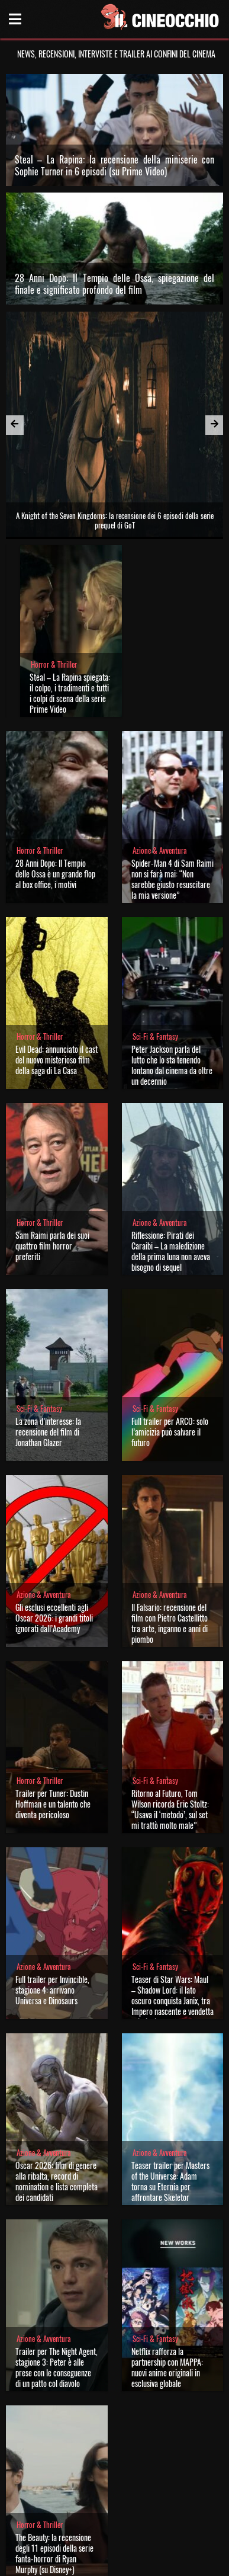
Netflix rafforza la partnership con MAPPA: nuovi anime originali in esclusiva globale (167, 2367)
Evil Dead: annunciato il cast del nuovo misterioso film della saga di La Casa (56, 1059)
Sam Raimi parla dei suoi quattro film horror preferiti (52, 1246)
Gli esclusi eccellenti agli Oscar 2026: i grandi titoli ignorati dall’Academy (54, 1618)
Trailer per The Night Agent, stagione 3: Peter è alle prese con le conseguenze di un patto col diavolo (56, 2367)
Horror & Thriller (54, 664)
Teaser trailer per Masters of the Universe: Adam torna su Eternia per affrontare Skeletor (170, 2181)
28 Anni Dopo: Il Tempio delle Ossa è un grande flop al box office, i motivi (55, 873)
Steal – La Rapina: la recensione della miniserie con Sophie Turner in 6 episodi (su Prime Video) (115, 165)
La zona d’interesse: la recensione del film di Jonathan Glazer (48, 1432)
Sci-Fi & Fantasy (155, 1036)
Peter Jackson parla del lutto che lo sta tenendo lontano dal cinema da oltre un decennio (171, 1065)
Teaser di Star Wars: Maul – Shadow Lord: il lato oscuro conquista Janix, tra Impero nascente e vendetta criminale (172, 2000)
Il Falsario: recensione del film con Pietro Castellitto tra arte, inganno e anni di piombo (169, 1623)
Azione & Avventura (160, 850)
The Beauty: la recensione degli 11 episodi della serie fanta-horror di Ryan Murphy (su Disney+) (54, 2553)
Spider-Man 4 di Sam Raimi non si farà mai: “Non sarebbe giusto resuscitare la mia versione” (172, 879)
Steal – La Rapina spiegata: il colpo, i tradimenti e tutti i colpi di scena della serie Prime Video (70, 693)
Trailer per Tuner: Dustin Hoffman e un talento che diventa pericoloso (53, 1804)
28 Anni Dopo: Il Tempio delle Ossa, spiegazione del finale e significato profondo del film (115, 284)
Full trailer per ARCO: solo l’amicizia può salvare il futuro (169, 1432)
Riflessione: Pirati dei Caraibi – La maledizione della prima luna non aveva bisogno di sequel (170, 1251)
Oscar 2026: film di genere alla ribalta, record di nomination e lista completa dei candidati (56, 2181)
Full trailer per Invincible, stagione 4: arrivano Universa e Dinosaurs (52, 1990)
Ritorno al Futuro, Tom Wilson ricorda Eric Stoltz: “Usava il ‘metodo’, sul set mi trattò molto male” (170, 1809)
